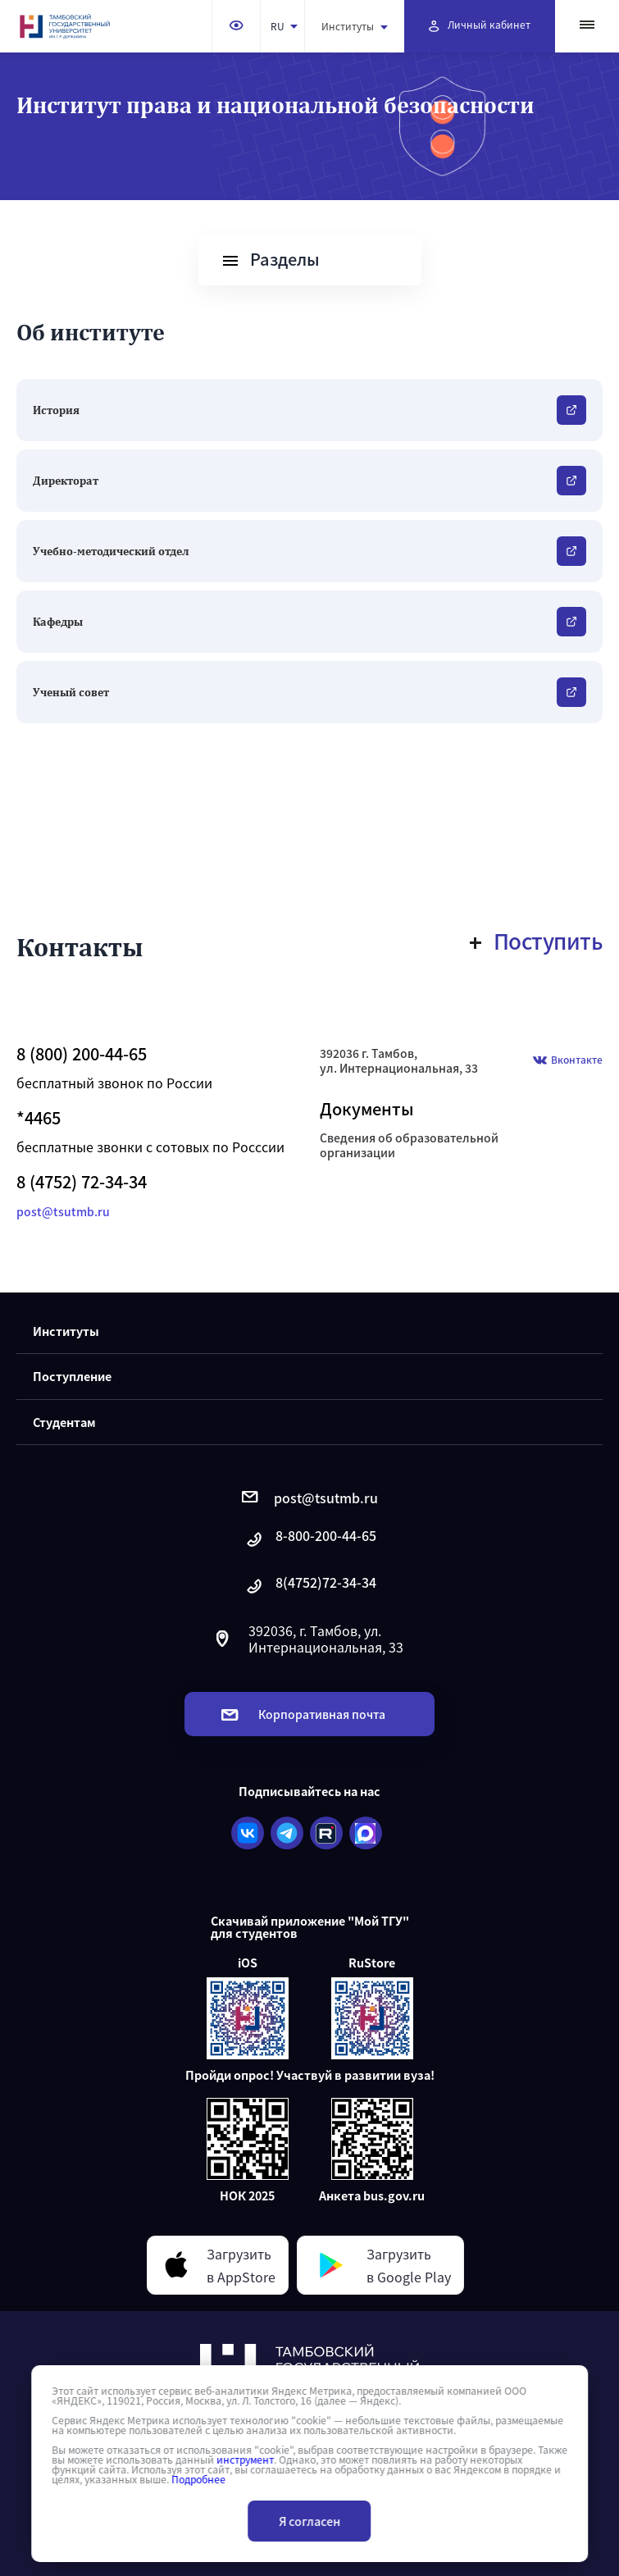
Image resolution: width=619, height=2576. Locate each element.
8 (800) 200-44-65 (81, 1054)
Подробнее (198, 2479)
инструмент (245, 2459)
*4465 (38, 1118)
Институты (354, 26)
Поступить (536, 940)
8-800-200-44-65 (310, 1540)
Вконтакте (568, 1061)
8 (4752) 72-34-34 (81, 1182)
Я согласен (309, 2521)
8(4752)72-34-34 (310, 1586)
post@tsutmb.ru (63, 1211)
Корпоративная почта (303, 1714)
